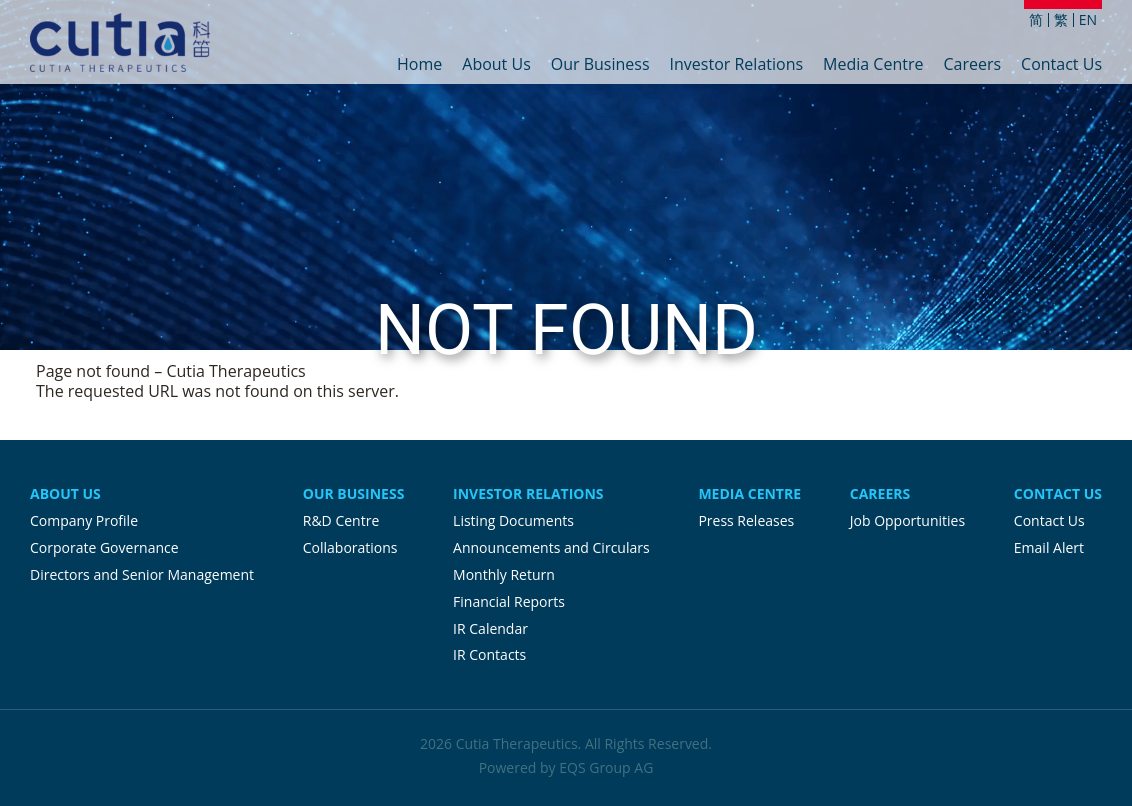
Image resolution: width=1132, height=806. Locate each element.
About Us (496, 65)
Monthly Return (504, 574)
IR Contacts (489, 654)
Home (419, 65)
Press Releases (746, 520)
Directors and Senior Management (142, 574)
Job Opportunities (907, 520)
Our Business (600, 65)
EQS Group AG (606, 767)
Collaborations (350, 547)
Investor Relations (737, 65)
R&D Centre (341, 520)
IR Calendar (490, 628)
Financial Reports (509, 601)
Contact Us (1061, 65)
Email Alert (1049, 547)
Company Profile (84, 520)
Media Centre (873, 65)
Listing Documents (513, 520)
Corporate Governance (104, 547)
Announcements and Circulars (551, 547)
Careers (972, 65)
